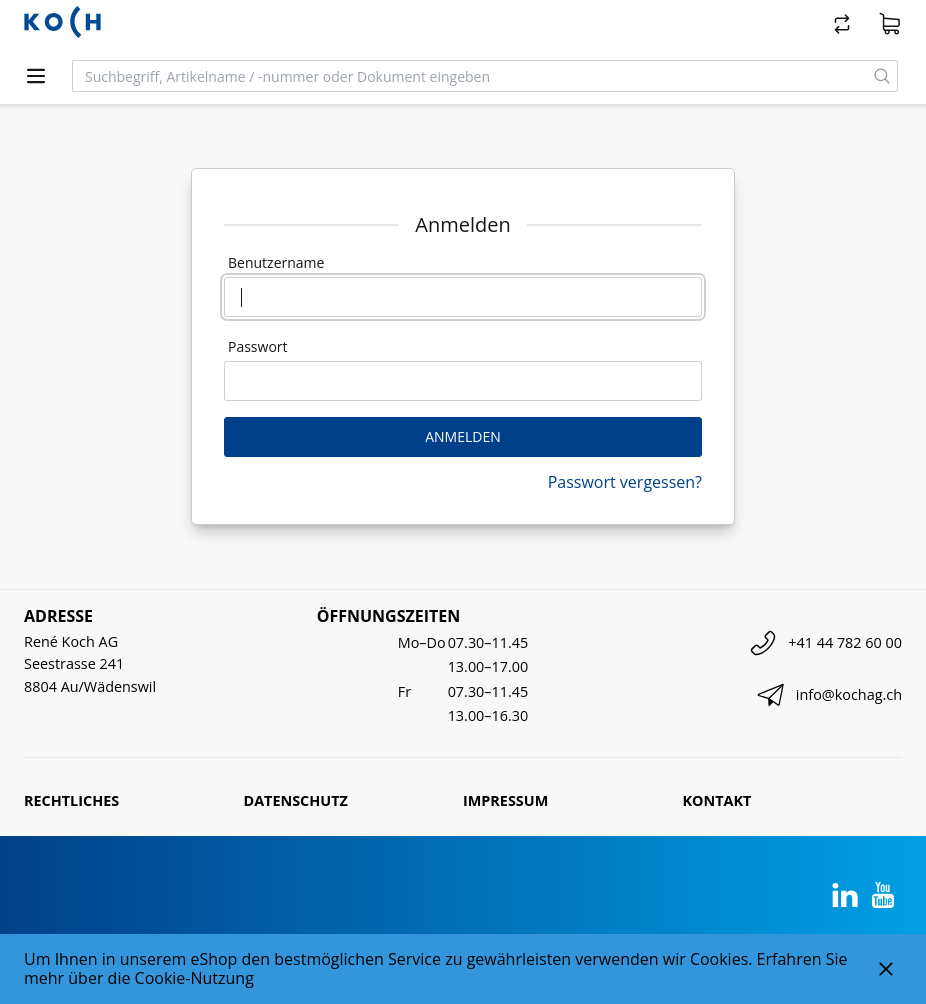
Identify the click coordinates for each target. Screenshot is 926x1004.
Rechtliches (71, 800)
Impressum (505, 800)
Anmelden (463, 436)
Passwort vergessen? (625, 482)
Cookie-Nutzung (194, 978)
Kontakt (717, 800)
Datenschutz (296, 800)
